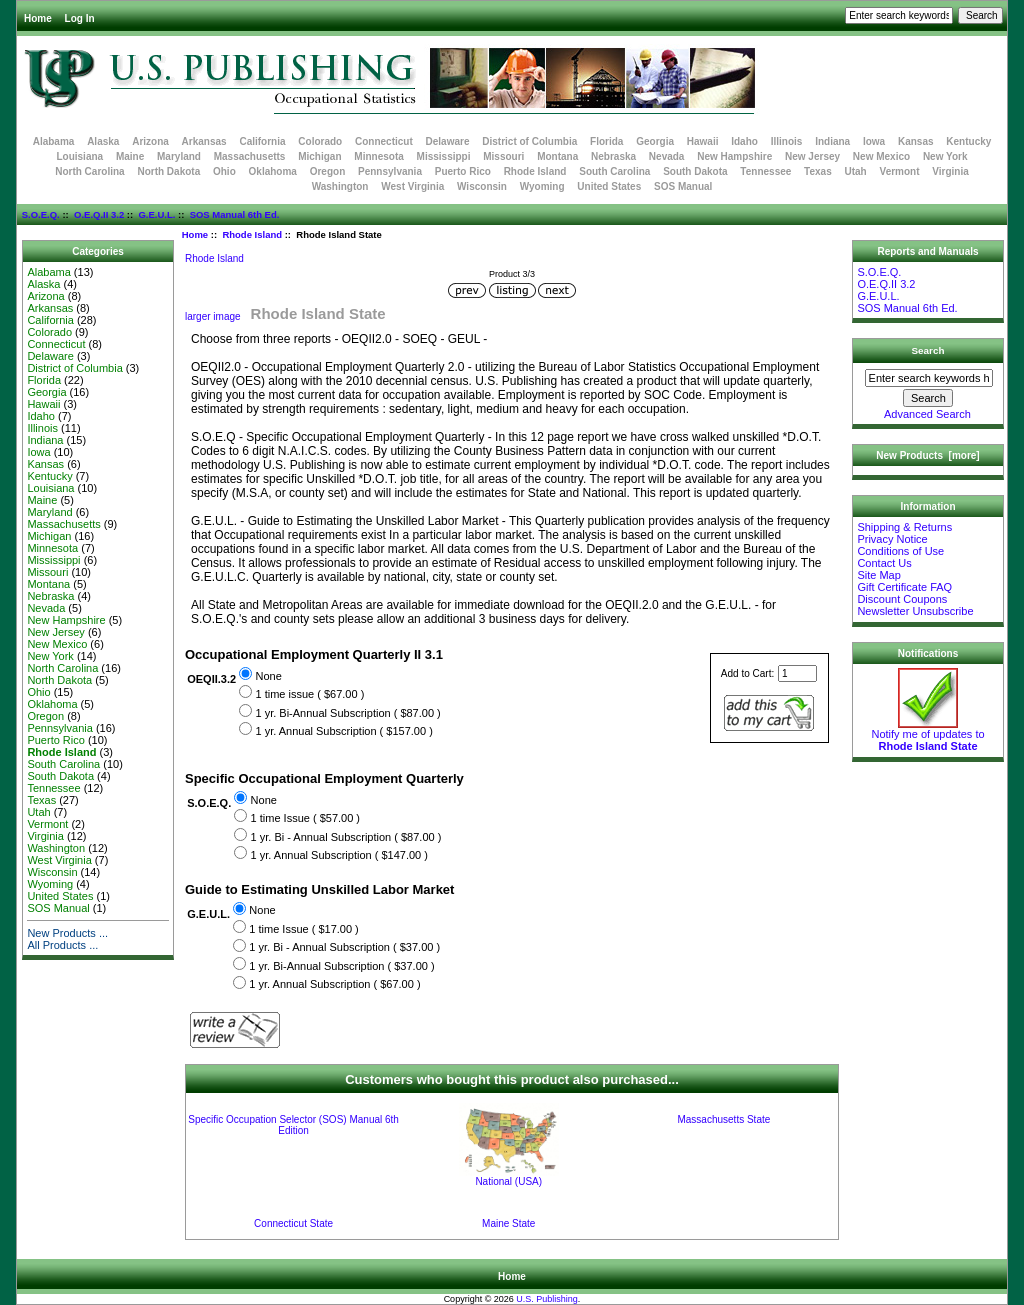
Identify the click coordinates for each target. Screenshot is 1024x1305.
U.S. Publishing (547, 1299)
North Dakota (168, 171)
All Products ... (62, 945)
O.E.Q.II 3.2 (99, 214)
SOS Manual (683, 186)
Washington (340, 186)
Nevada (667, 156)
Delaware (448, 141)
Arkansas (204, 141)
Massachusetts (250, 156)
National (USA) (508, 1181)
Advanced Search (927, 414)
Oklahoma (273, 171)
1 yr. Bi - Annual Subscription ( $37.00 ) (344, 948)
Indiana (832, 141)
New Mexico (881, 156)
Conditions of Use (900, 551)
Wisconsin (482, 186)
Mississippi (444, 156)
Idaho (744, 141)
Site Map (878, 575)
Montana (557, 156)
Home (38, 18)
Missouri (503, 156)
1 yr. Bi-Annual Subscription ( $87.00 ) (347, 713)
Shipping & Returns (904, 527)
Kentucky (968, 141)
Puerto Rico (463, 171)
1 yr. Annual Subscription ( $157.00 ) (343, 731)
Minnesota (378, 156)
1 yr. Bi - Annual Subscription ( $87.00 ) (346, 837)
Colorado (320, 141)
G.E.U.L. (156, 214)
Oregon (328, 171)
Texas (818, 171)
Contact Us (884, 563)
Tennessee (765, 171)
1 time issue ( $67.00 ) (309, 694)
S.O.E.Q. (41, 214)
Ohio (224, 171)
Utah (856, 171)
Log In (80, 18)
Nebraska (613, 156)
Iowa (874, 141)
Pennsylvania (390, 171)
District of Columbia (529, 141)
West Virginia (412, 186)
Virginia (950, 171)
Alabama (54, 141)
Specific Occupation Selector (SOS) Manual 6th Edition (293, 1125)
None (268, 676)
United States (609, 186)
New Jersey (812, 156)
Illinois (787, 141)
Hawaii (703, 141)
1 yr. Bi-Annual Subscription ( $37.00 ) (341, 966)
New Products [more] (927, 455)
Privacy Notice (892, 539)
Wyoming (542, 186)
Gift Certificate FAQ (904, 587)
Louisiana (79, 156)
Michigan (319, 156)
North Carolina (89, 171)
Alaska (103, 141)
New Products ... (67, 933)
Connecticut (384, 141)
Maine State (508, 1223)
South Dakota (695, 171)
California (262, 141)
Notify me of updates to (927, 735)
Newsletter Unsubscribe (915, 611)
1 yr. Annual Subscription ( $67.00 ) (334, 985)
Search (928, 350)
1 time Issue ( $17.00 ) (303, 929)
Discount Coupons (902, 599)
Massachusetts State (723, 1119)
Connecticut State (293, 1223)
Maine (130, 156)
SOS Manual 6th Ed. (235, 214)
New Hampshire (734, 156)
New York (945, 156)
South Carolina (614, 171)
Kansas (916, 141)
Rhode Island (252, 234)
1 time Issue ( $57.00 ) (305, 818)
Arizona (150, 141)
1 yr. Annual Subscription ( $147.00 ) (339, 855)
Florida (606, 141)
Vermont (900, 171)
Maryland (179, 156)
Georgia (655, 141)
